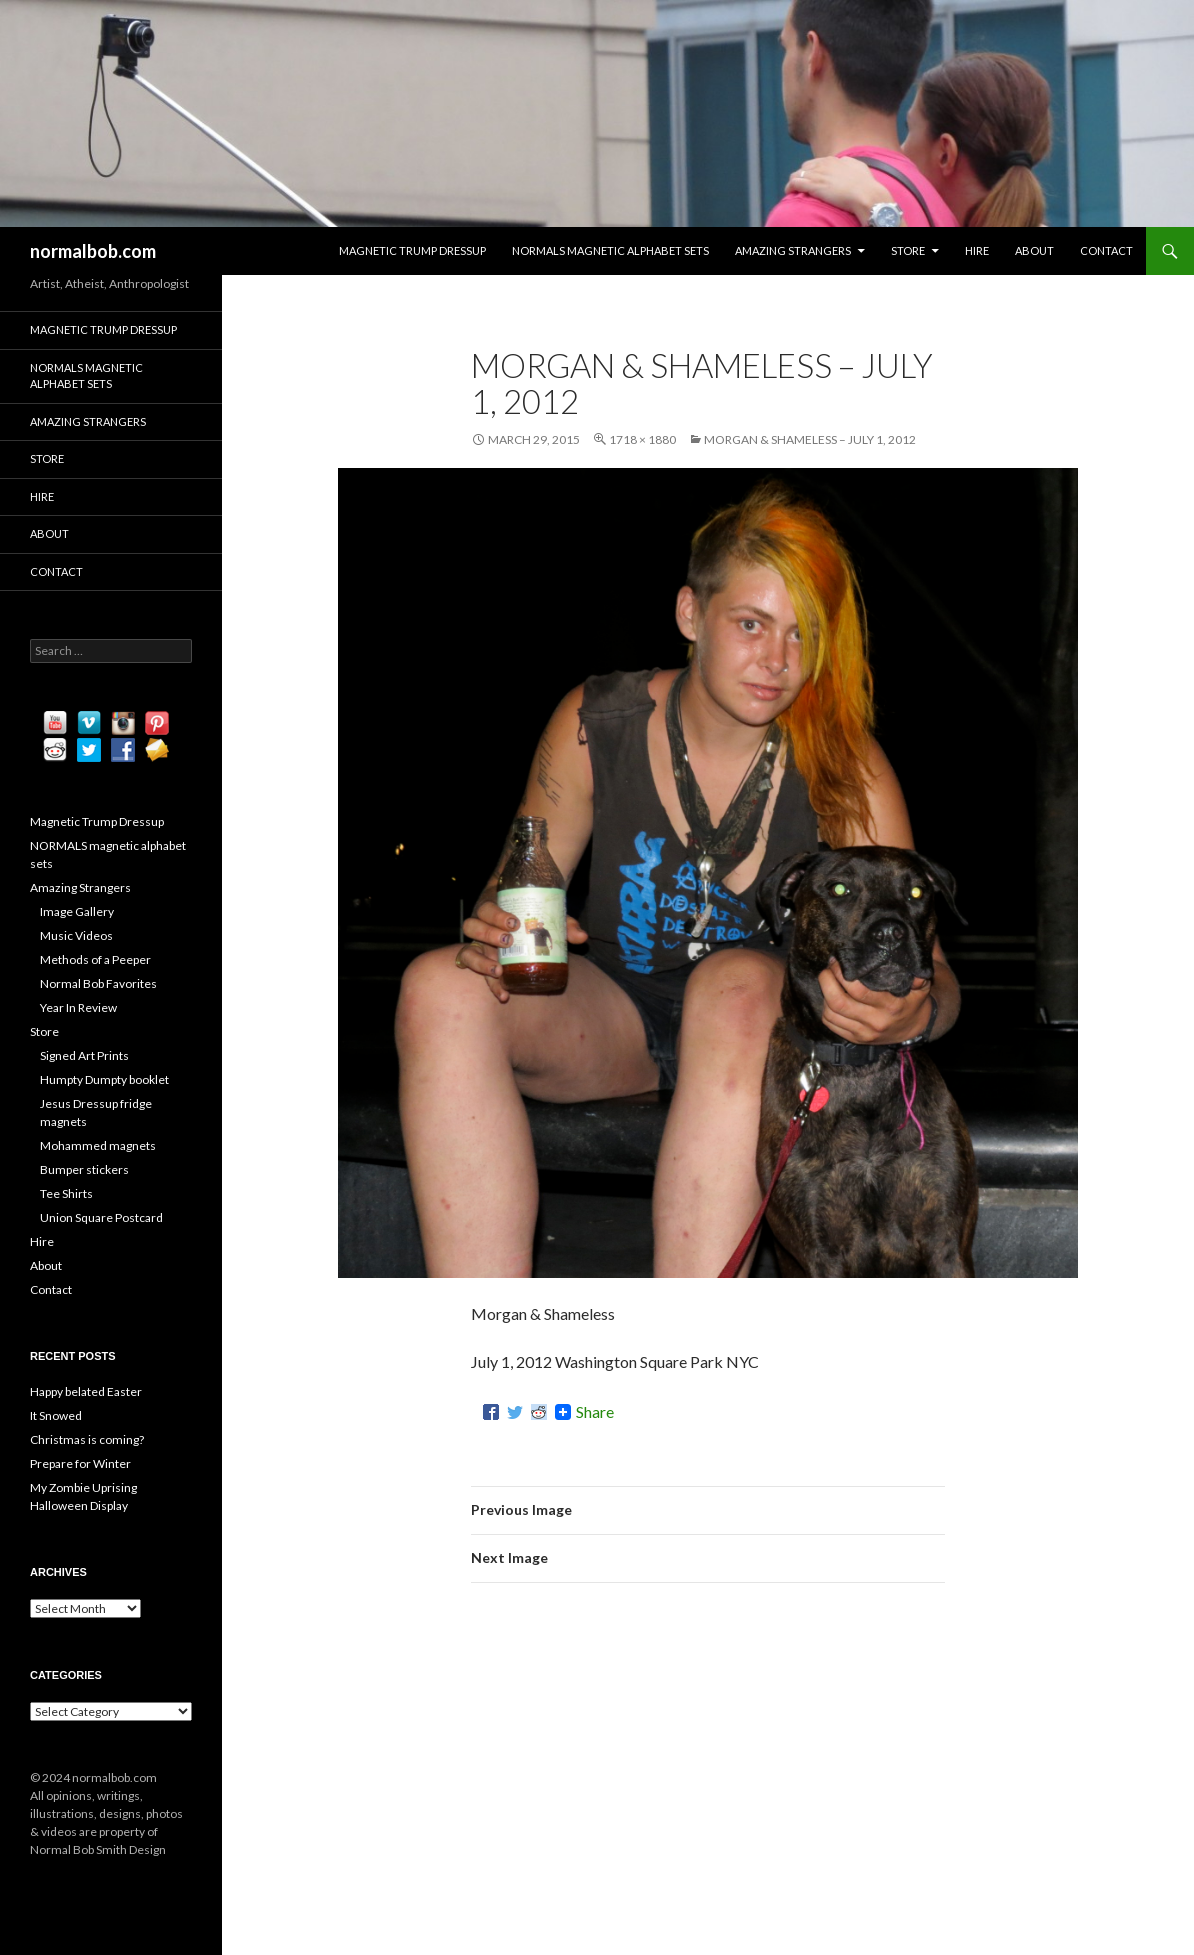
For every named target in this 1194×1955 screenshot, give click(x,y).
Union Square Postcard (101, 1217)
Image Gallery (77, 911)
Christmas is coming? (87, 1439)
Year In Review (78, 1007)
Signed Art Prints (84, 1055)
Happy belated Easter (86, 1391)
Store (908, 250)
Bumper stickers (84, 1169)
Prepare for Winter (80, 1463)
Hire (977, 250)
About (1034, 250)
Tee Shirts (66, 1193)
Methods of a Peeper (95, 959)
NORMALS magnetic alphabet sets (610, 250)
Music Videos (76, 935)
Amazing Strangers (793, 250)
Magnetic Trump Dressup (412, 250)
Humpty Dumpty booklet (104, 1079)
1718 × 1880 (642, 439)
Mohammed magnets (98, 1145)
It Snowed (56, 1415)
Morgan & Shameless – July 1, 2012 (810, 439)
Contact (1106, 250)
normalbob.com (93, 251)
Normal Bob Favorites (98, 983)
